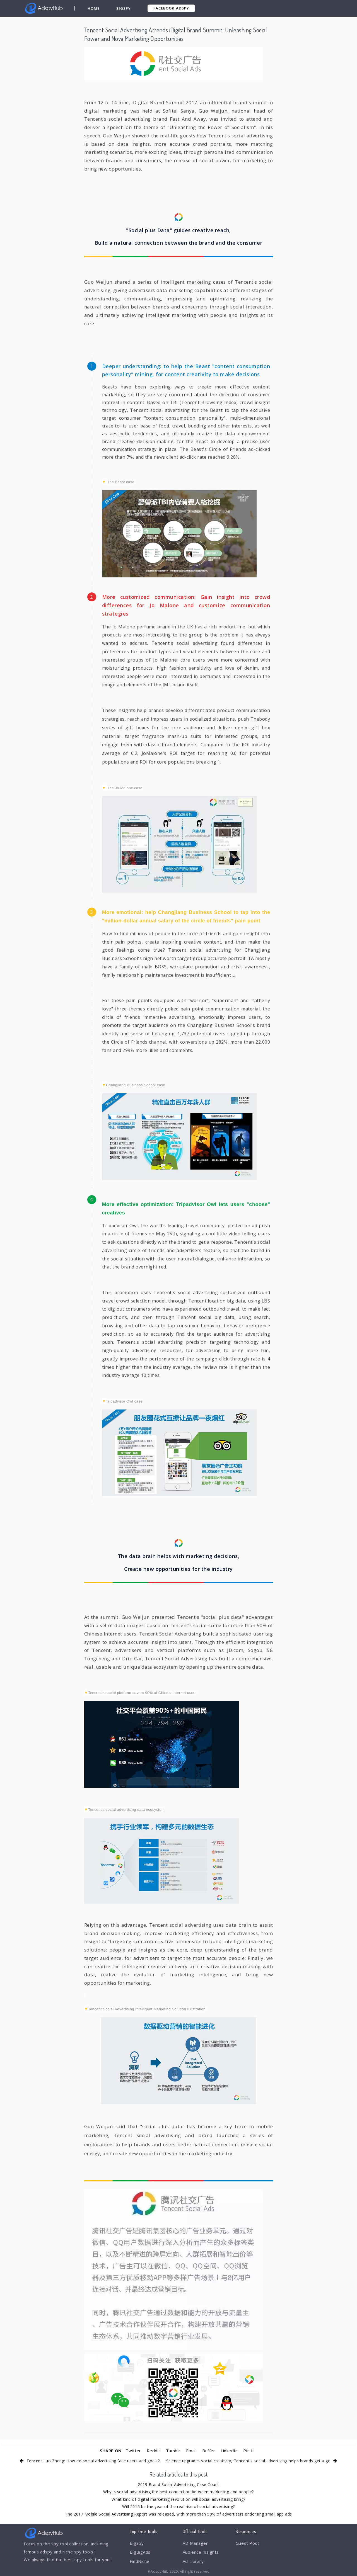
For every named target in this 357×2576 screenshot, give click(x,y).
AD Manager (195, 2543)
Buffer (208, 2450)
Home (94, 8)
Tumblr (173, 2450)
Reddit (153, 2450)
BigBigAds (140, 2552)
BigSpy (123, 8)
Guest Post (247, 2543)
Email (191, 2450)
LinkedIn (229, 2450)
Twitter (133, 2450)
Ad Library (193, 2561)
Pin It (248, 2450)
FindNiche (139, 2561)
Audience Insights (201, 2552)
